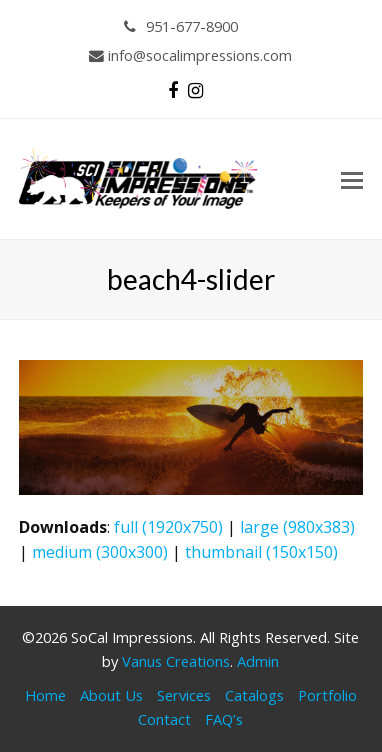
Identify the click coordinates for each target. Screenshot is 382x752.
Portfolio (327, 695)
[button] (352, 179)
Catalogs (254, 695)
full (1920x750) (168, 527)
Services (184, 695)
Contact (164, 719)
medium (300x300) (100, 552)
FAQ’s (224, 719)
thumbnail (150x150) (261, 552)
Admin (258, 661)
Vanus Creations (176, 661)
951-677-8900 (181, 26)
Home (45, 695)
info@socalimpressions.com (190, 55)
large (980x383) (297, 527)
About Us (111, 695)
